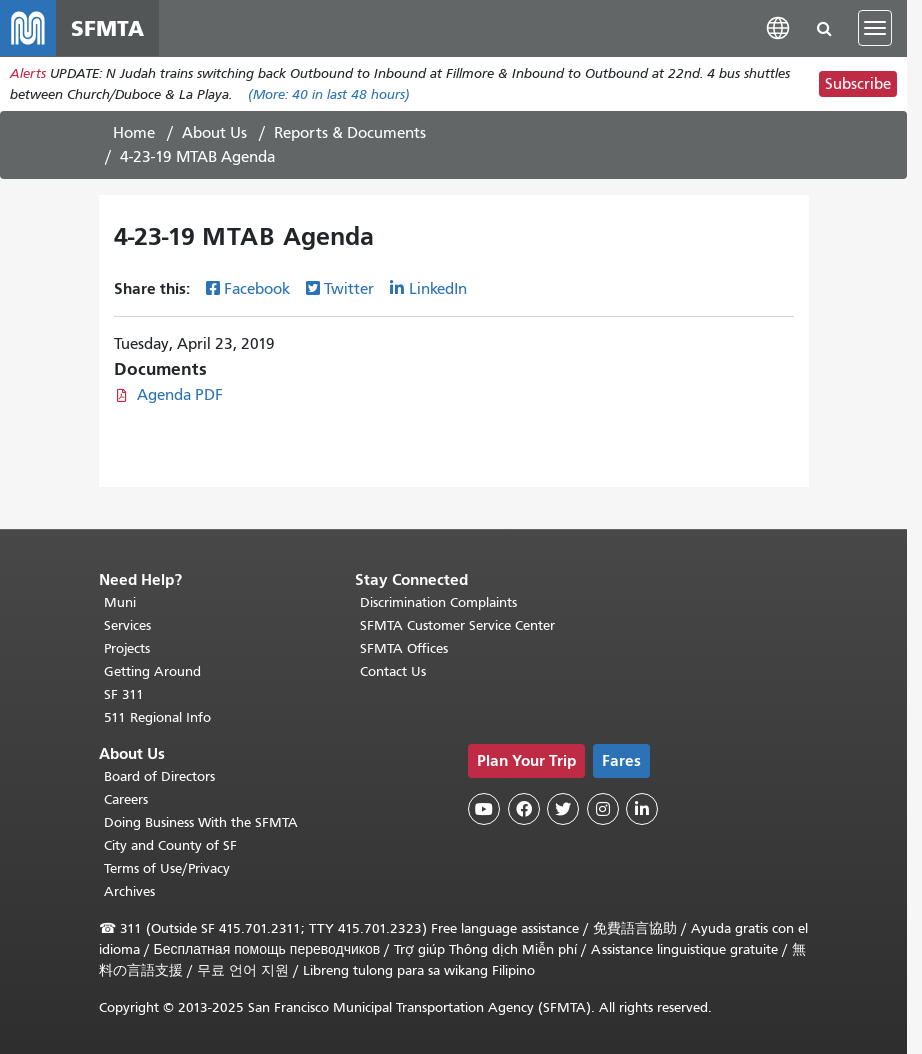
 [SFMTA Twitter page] (563, 809)
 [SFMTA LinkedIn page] (642, 809)
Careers (126, 799)
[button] (778, 27)
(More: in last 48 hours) (329, 94)
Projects (127, 648)
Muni (120, 602)
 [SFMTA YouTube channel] (484, 809)
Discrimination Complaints (438, 602)
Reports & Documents (350, 133)
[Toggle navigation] (875, 28)
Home (134, 133)
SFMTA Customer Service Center (457, 625)
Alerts (28, 73)
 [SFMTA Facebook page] (524, 809)
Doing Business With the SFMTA (201, 822)
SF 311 (124, 694)
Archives (129, 891)
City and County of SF (170, 845)
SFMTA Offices (404, 648)
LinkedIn (438, 289)
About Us (214, 133)
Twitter (349, 289)
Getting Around (152, 671)
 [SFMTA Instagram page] (603, 809)
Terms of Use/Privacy (167, 868)
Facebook (257, 289)
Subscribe (858, 84)
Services (127, 625)
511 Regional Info (157, 717)
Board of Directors (159, 776)
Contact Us (393, 671)
